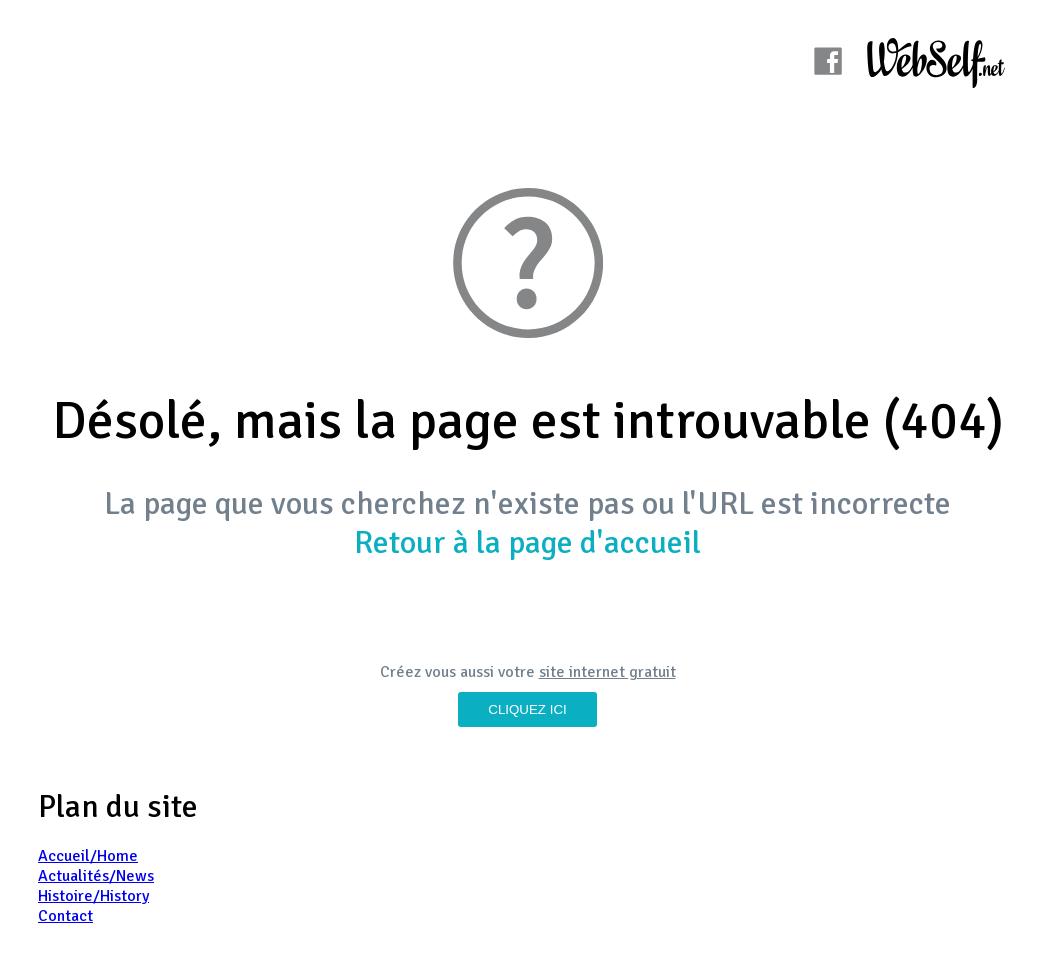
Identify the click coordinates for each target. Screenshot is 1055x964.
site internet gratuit (607, 672)
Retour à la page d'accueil (527, 542)
